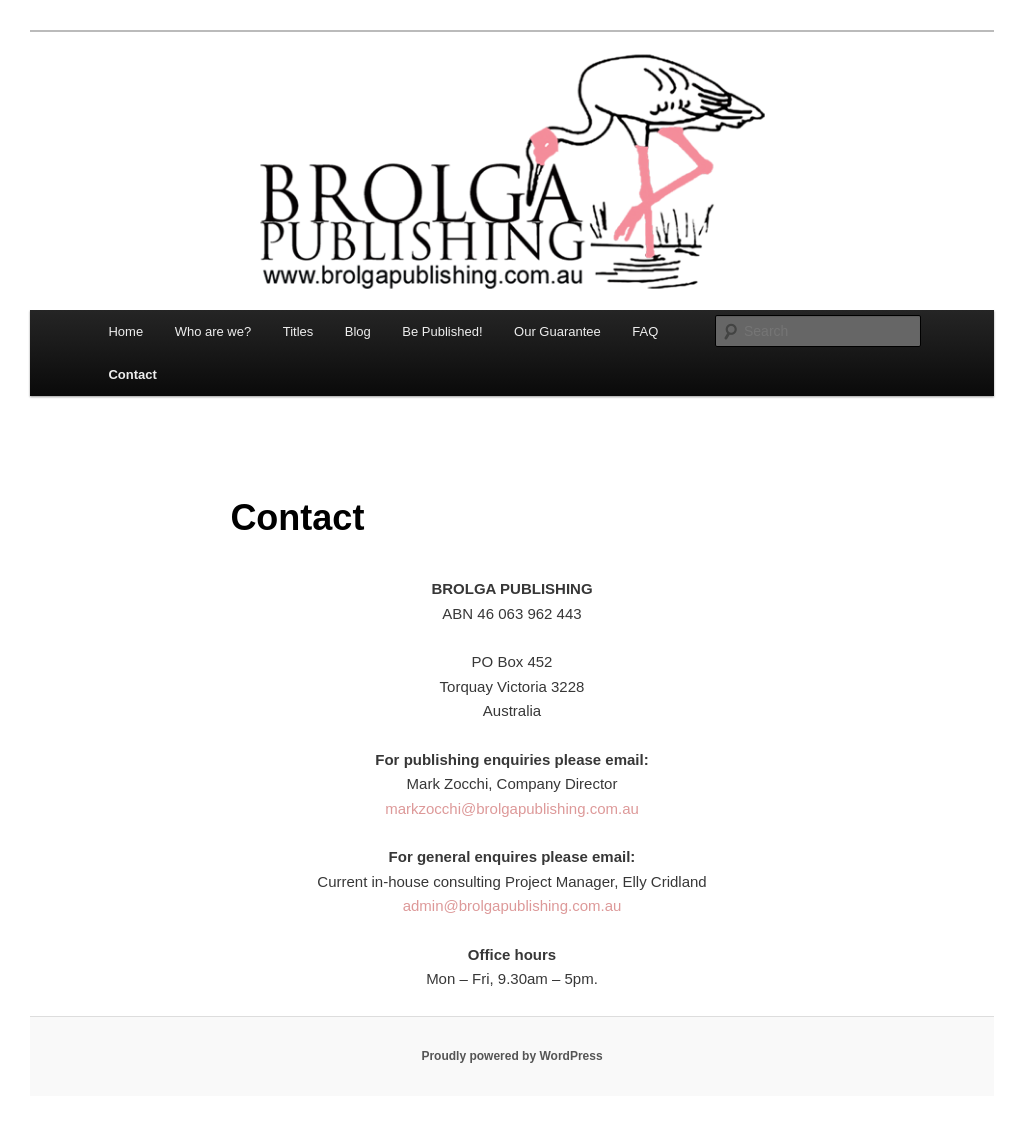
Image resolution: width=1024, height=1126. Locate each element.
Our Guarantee (557, 331)
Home (125, 331)
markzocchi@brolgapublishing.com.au (512, 808)
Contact (132, 374)
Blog (358, 331)
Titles (298, 331)
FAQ (645, 331)
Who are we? (213, 331)
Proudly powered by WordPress (511, 1056)
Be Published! (442, 331)
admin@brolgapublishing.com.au (512, 905)
